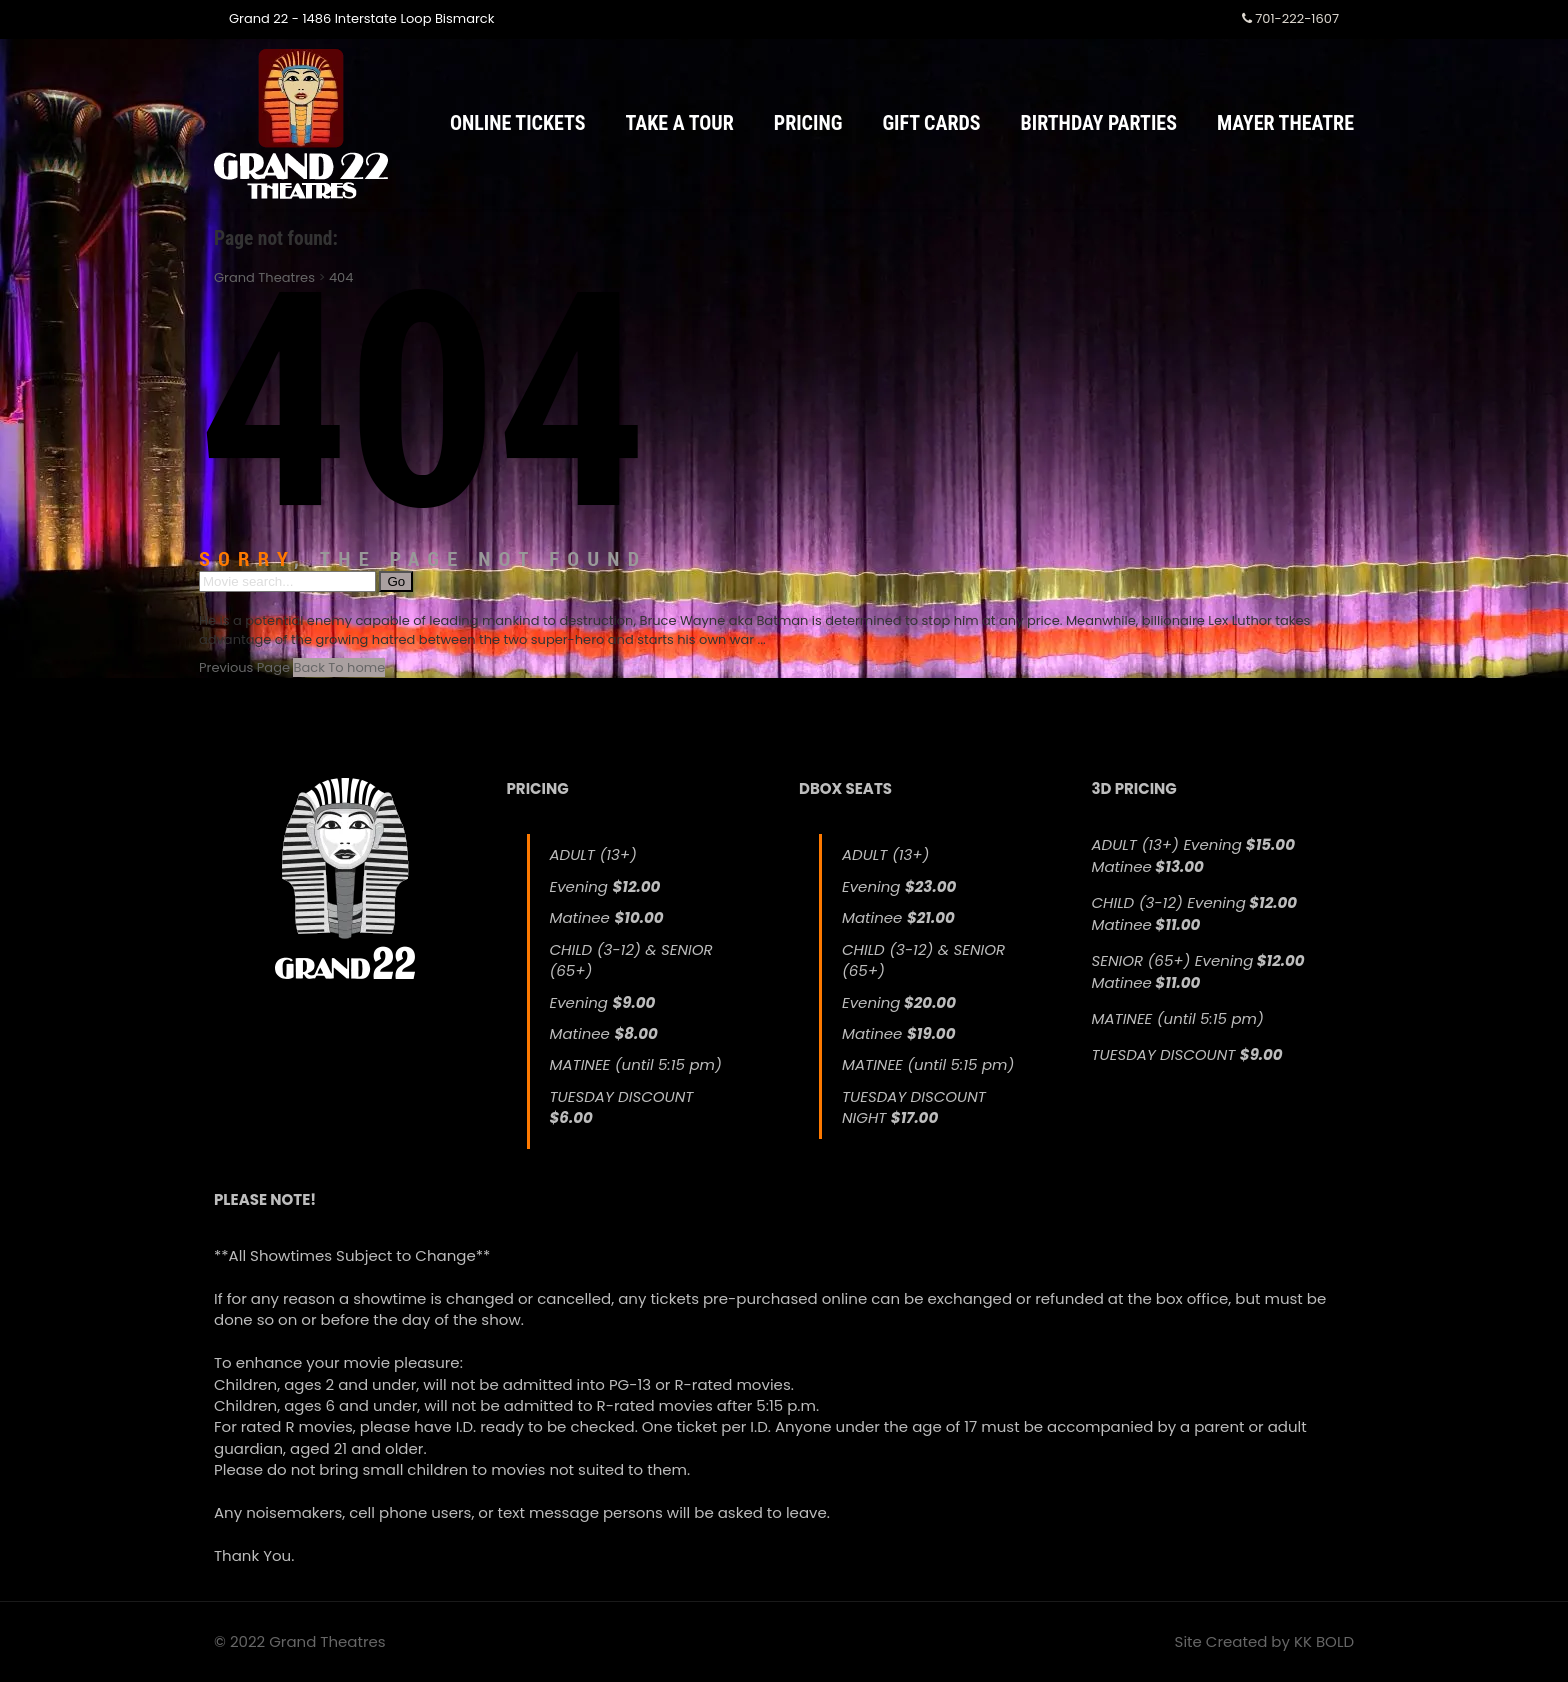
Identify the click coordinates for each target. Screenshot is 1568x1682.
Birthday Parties (1099, 123)
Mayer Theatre (1285, 123)
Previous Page (244, 667)
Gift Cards (931, 123)
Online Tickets (518, 123)
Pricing (808, 123)
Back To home (339, 667)
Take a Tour (680, 123)
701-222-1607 (1290, 18)
